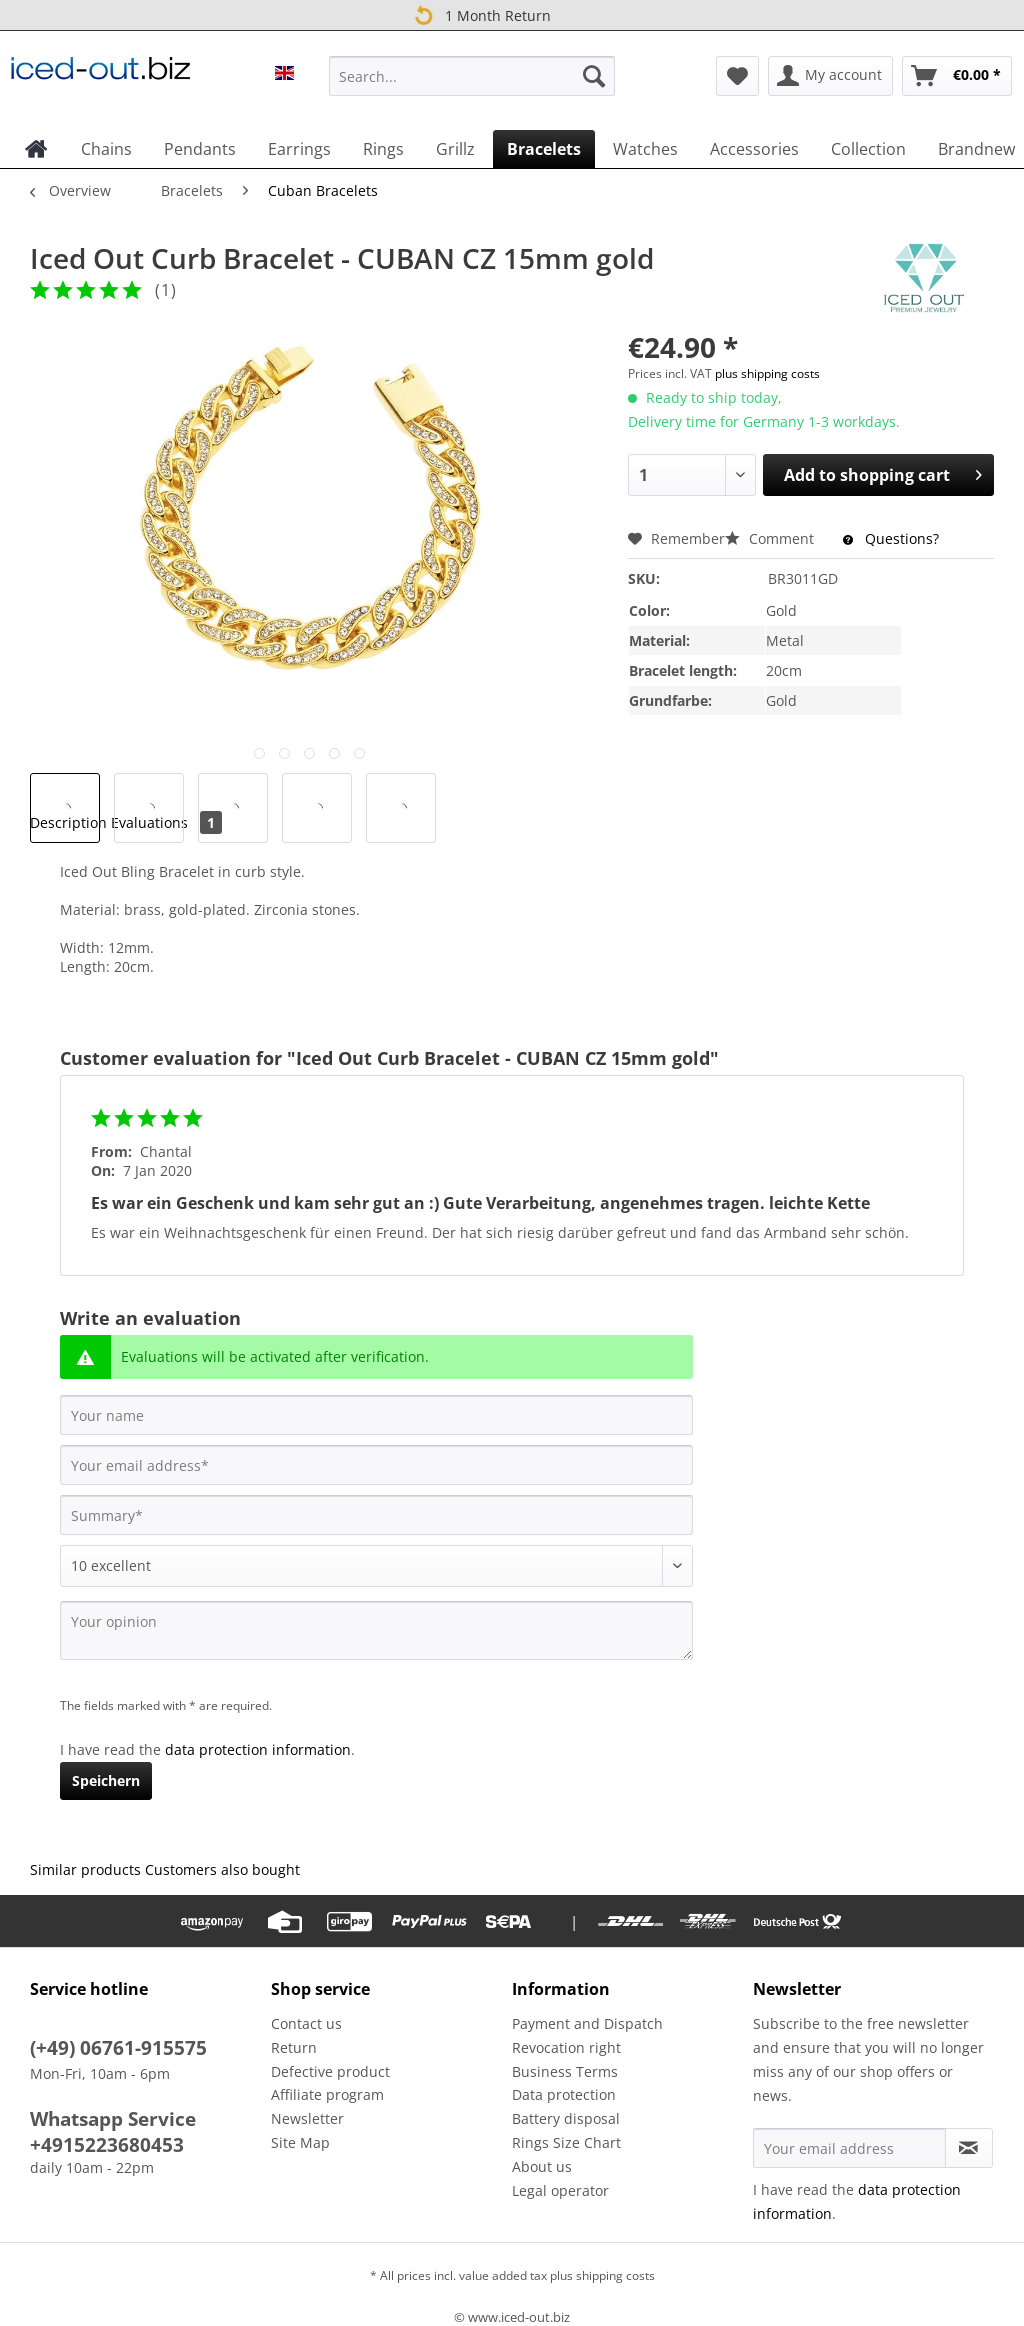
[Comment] (376, 1566)
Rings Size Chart (566, 2142)
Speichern (106, 1780)
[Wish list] (737, 76)
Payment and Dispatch (587, 2023)
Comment (771, 538)
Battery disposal (566, 2118)
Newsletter (307, 2118)
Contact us (306, 2023)
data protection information (258, 1749)
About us (542, 2166)
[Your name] (376, 1415)
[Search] (594, 76)
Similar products (85, 1869)
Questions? (891, 538)
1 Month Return (480, 14)
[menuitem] (472, 85)
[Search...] (472, 76)
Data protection (564, 2094)
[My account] (830, 76)
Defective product (330, 2071)
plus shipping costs (767, 373)
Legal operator (560, 2190)
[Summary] (376, 1515)
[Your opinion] (376, 1630)
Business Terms (565, 2071)
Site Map (300, 2142)
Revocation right (566, 2047)
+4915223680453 (107, 2145)
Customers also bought (222, 1869)
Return (294, 2047)
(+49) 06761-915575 (118, 2048)
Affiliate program (327, 2094)
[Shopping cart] (957, 76)
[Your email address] (376, 1465)
